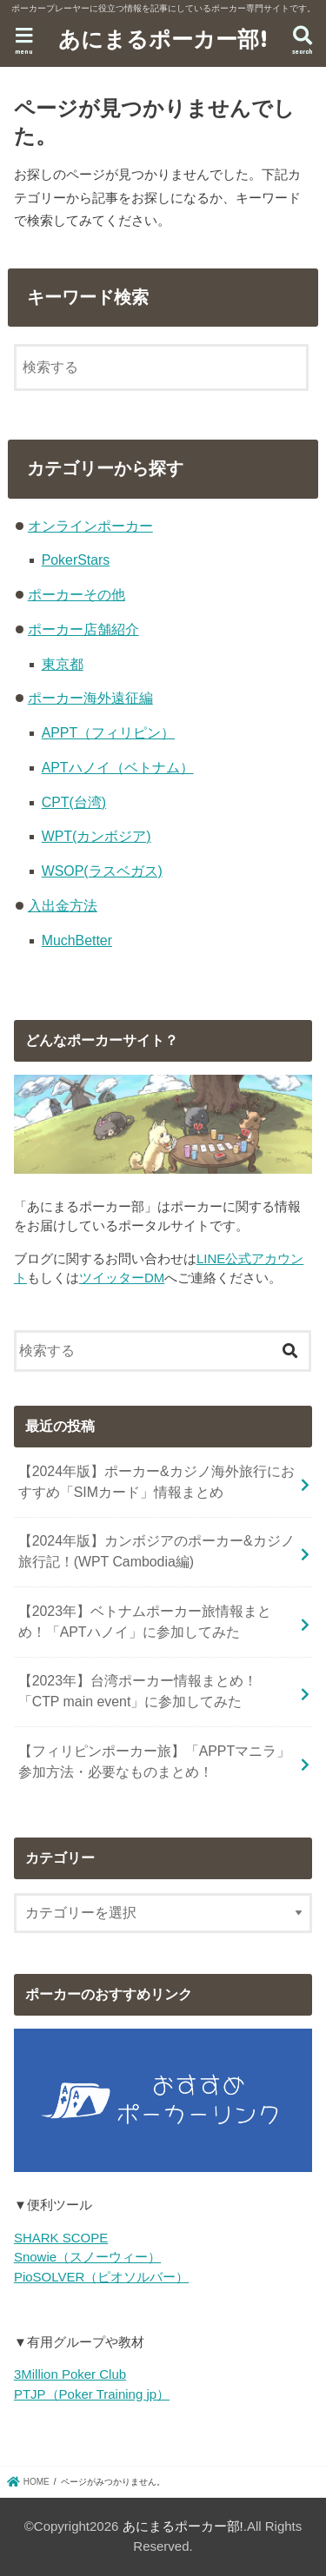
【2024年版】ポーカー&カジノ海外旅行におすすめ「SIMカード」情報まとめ (156, 1482)
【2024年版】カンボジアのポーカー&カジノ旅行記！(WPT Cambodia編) (156, 1551)
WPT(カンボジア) (96, 836)
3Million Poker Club (70, 2374)
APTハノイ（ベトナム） (118, 767)
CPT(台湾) (74, 802)
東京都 (62, 664)
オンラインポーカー (90, 526)
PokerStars (76, 560)
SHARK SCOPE (61, 2237)
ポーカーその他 (76, 594)
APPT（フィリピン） (109, 732)
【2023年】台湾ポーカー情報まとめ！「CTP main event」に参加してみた (137, 1691)
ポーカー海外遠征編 (90, 698)
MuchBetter (77, 940)
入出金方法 (62, 905)
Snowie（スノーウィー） (87, 2256)
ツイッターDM (121, 1277)
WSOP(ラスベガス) (102, 871)
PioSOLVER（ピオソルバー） (101, 2276)
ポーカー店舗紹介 (83, 629)
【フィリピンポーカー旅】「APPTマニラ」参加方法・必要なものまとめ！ (154, 1761)
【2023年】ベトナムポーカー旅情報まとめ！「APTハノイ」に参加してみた (144, 1621)
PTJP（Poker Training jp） (92, 2394)
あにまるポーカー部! (163, 38)
